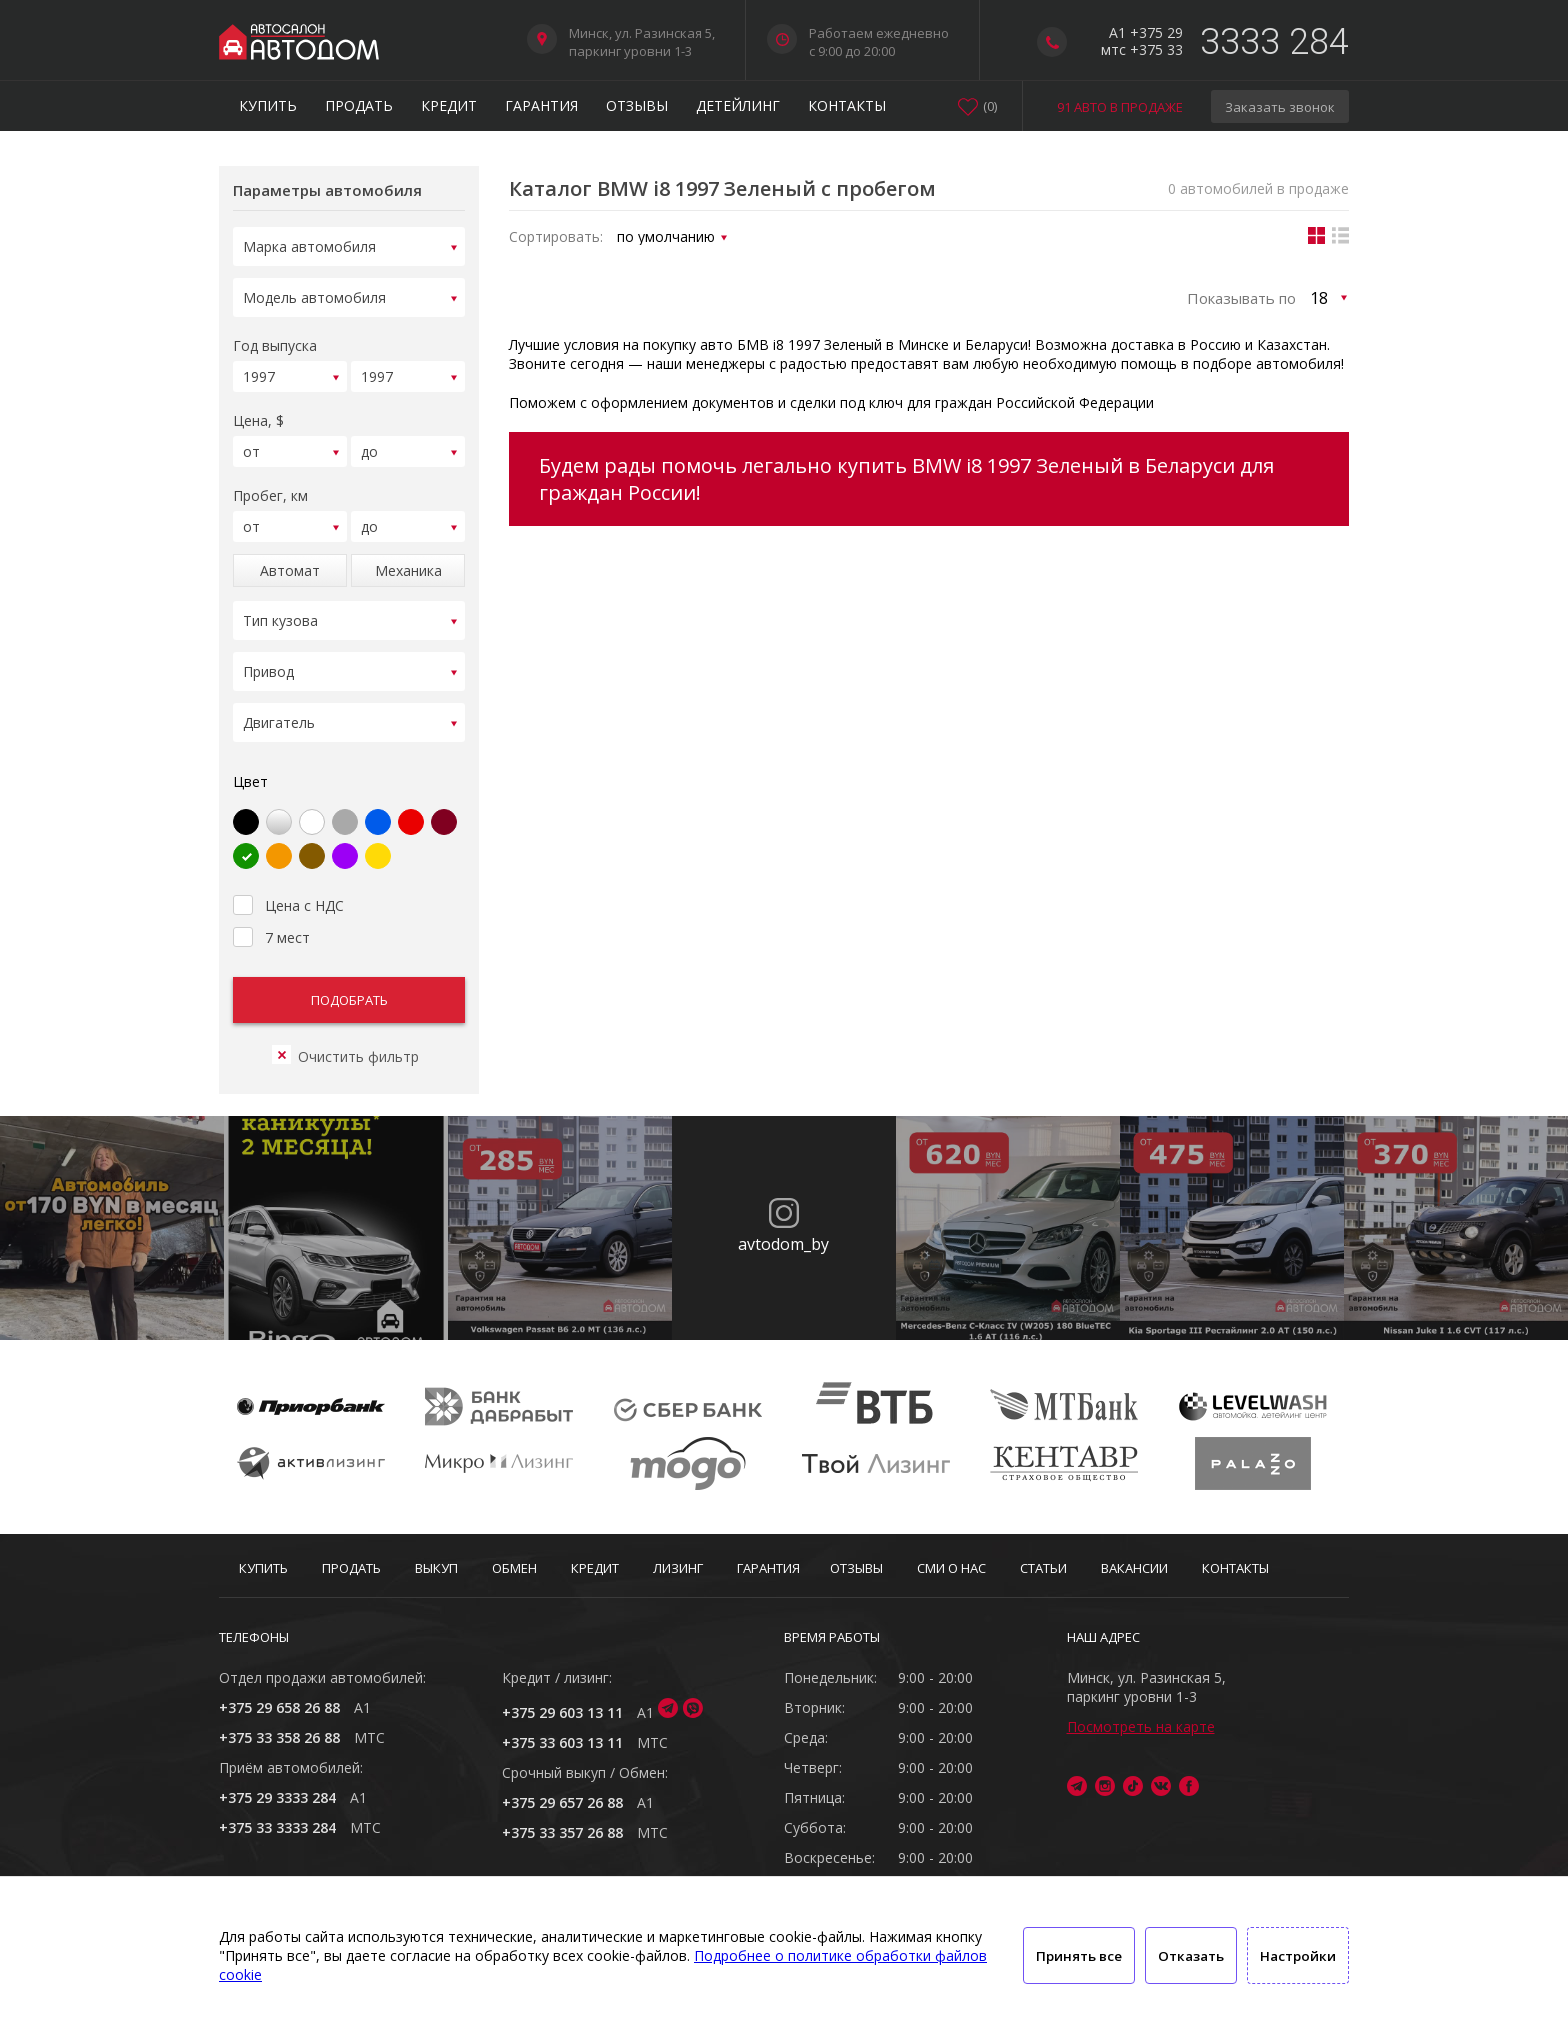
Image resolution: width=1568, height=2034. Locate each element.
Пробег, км (270, 483)
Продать (359, 105)
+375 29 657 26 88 (562, 1802)
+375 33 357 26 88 (562, 1832)
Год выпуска (275, 339)
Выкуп (436, 1568)
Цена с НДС (288, 879)
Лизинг (678, 1568)
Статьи (1043, 1568)
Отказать (1191, 1956)
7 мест (271, 911)
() (990, 106)
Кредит (449, 105)
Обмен (514, 1568)
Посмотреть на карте (1141, 1726)
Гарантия (541, 105)
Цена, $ (258, 411)
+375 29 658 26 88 (279, 1707)
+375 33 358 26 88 (279, 1737)
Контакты (847, 105)
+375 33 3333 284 (277, 1827)
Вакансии (1134, 1568)
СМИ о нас (951, 1568)
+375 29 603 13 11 (562, 1712)
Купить (268, 105)
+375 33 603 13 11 (562, 1742)
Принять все (1079, 1956)
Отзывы (637, 105)
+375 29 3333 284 (277, 1797)
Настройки (1298, 1956)
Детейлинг (738, 105)
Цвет (250, 757)
